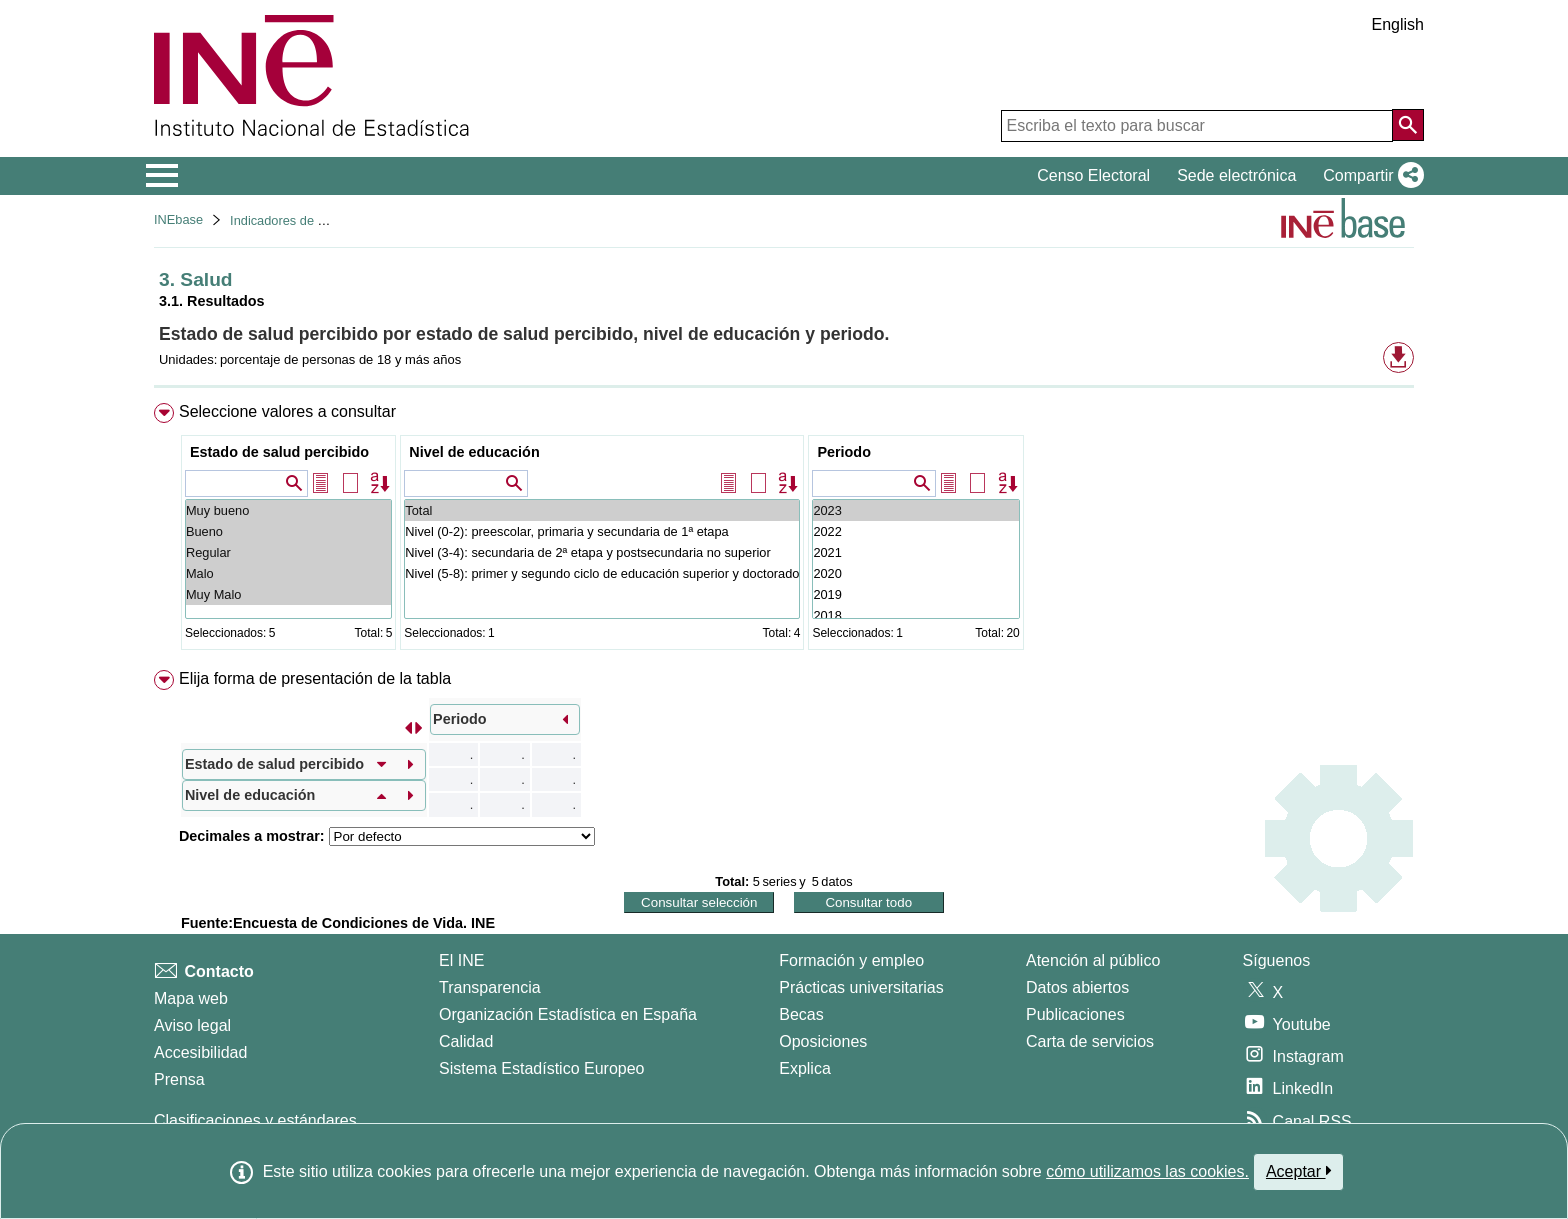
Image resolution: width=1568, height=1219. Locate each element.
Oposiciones (823, 1041)
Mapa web (191, 998)
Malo (288, 573)
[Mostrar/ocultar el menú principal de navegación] (162, 176)
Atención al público (1093, 960)
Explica (805, 1068)
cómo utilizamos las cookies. (1147, 1171)
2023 (915, 510)
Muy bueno (288, 510)
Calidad (466, 1041)
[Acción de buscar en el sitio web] (1408, 125)
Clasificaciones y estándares (255, 1120)
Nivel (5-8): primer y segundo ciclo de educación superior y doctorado (602, 573)
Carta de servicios (1090, 1041)
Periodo (844, 452)
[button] (1369, 176)
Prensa (179, 1079)
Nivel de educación (474, 452)
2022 (915, 531)
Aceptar (1298, 1171)
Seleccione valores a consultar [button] (287, 411)
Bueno (288, 531)
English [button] (1398, 24)
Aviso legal (192, 1025)
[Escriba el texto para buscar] (1197, 126)
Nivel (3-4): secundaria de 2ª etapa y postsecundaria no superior (602, 552)
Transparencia (490, 987)
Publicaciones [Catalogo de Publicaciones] (1075, 1014)
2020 (915, 573)
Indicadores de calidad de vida (316, 220)
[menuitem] (784, 530)
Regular (288, 552)
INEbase (178, 219)
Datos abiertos (1077, 987)
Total (602, 510)
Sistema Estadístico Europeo (541, 1068)
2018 (915, 615)
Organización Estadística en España (568, 1014)
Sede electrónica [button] (1236, 175)
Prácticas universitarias (861, 987)
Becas (801, 1014)
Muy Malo (288, 594)
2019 (915, 594)
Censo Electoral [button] (1093, 175)
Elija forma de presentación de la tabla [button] (315, 678)
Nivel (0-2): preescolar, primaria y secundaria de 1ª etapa (602, 531)
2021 (915, 552)
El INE (461, 960)
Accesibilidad (200, 1052)
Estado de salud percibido (279, 452)
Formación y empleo (851, 960)
